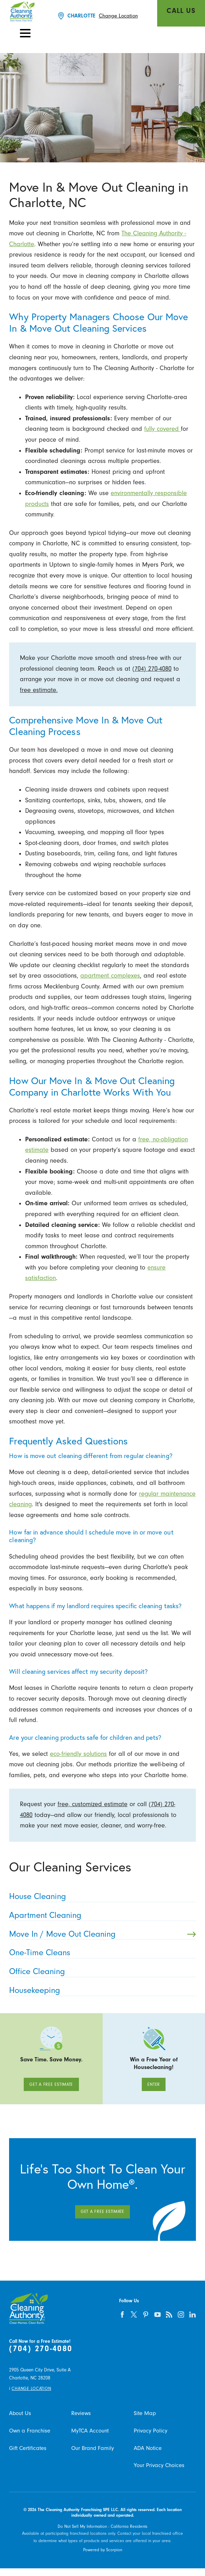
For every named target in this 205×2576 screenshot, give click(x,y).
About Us (20, 2413)
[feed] (169, 2314)
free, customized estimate (92, 1804)
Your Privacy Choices (159, 2465)
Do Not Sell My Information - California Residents (102, 2526)
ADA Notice (148, 2448)
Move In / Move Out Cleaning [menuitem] (102, 1934)
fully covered (162, 429)
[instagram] (180, 2314)
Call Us (181, 11)
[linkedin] (192, 2314)
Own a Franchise (29, 2430)
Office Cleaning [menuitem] (100, 1971)
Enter (153, 2084)
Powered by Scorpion (102, 2549)
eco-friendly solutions (78, 1754)
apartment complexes (110, 975)
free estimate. (39, 690)
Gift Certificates (27, 2448)
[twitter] (134, 2314)
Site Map (145, 2413)
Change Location (118, 16)
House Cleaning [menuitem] (100, 1896)
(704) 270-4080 (151, 668)
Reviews (81, 2413)
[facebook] (122, 2314)
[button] (25, 33)
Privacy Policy (150, 2430)
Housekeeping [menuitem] (100, 1990)
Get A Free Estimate (51, 2084)
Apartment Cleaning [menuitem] (100, 1915)
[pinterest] (145, 2314)
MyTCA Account (90, 2430)
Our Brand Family (92, 2448)
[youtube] (157, 2314)
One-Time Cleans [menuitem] (100, 1953)
